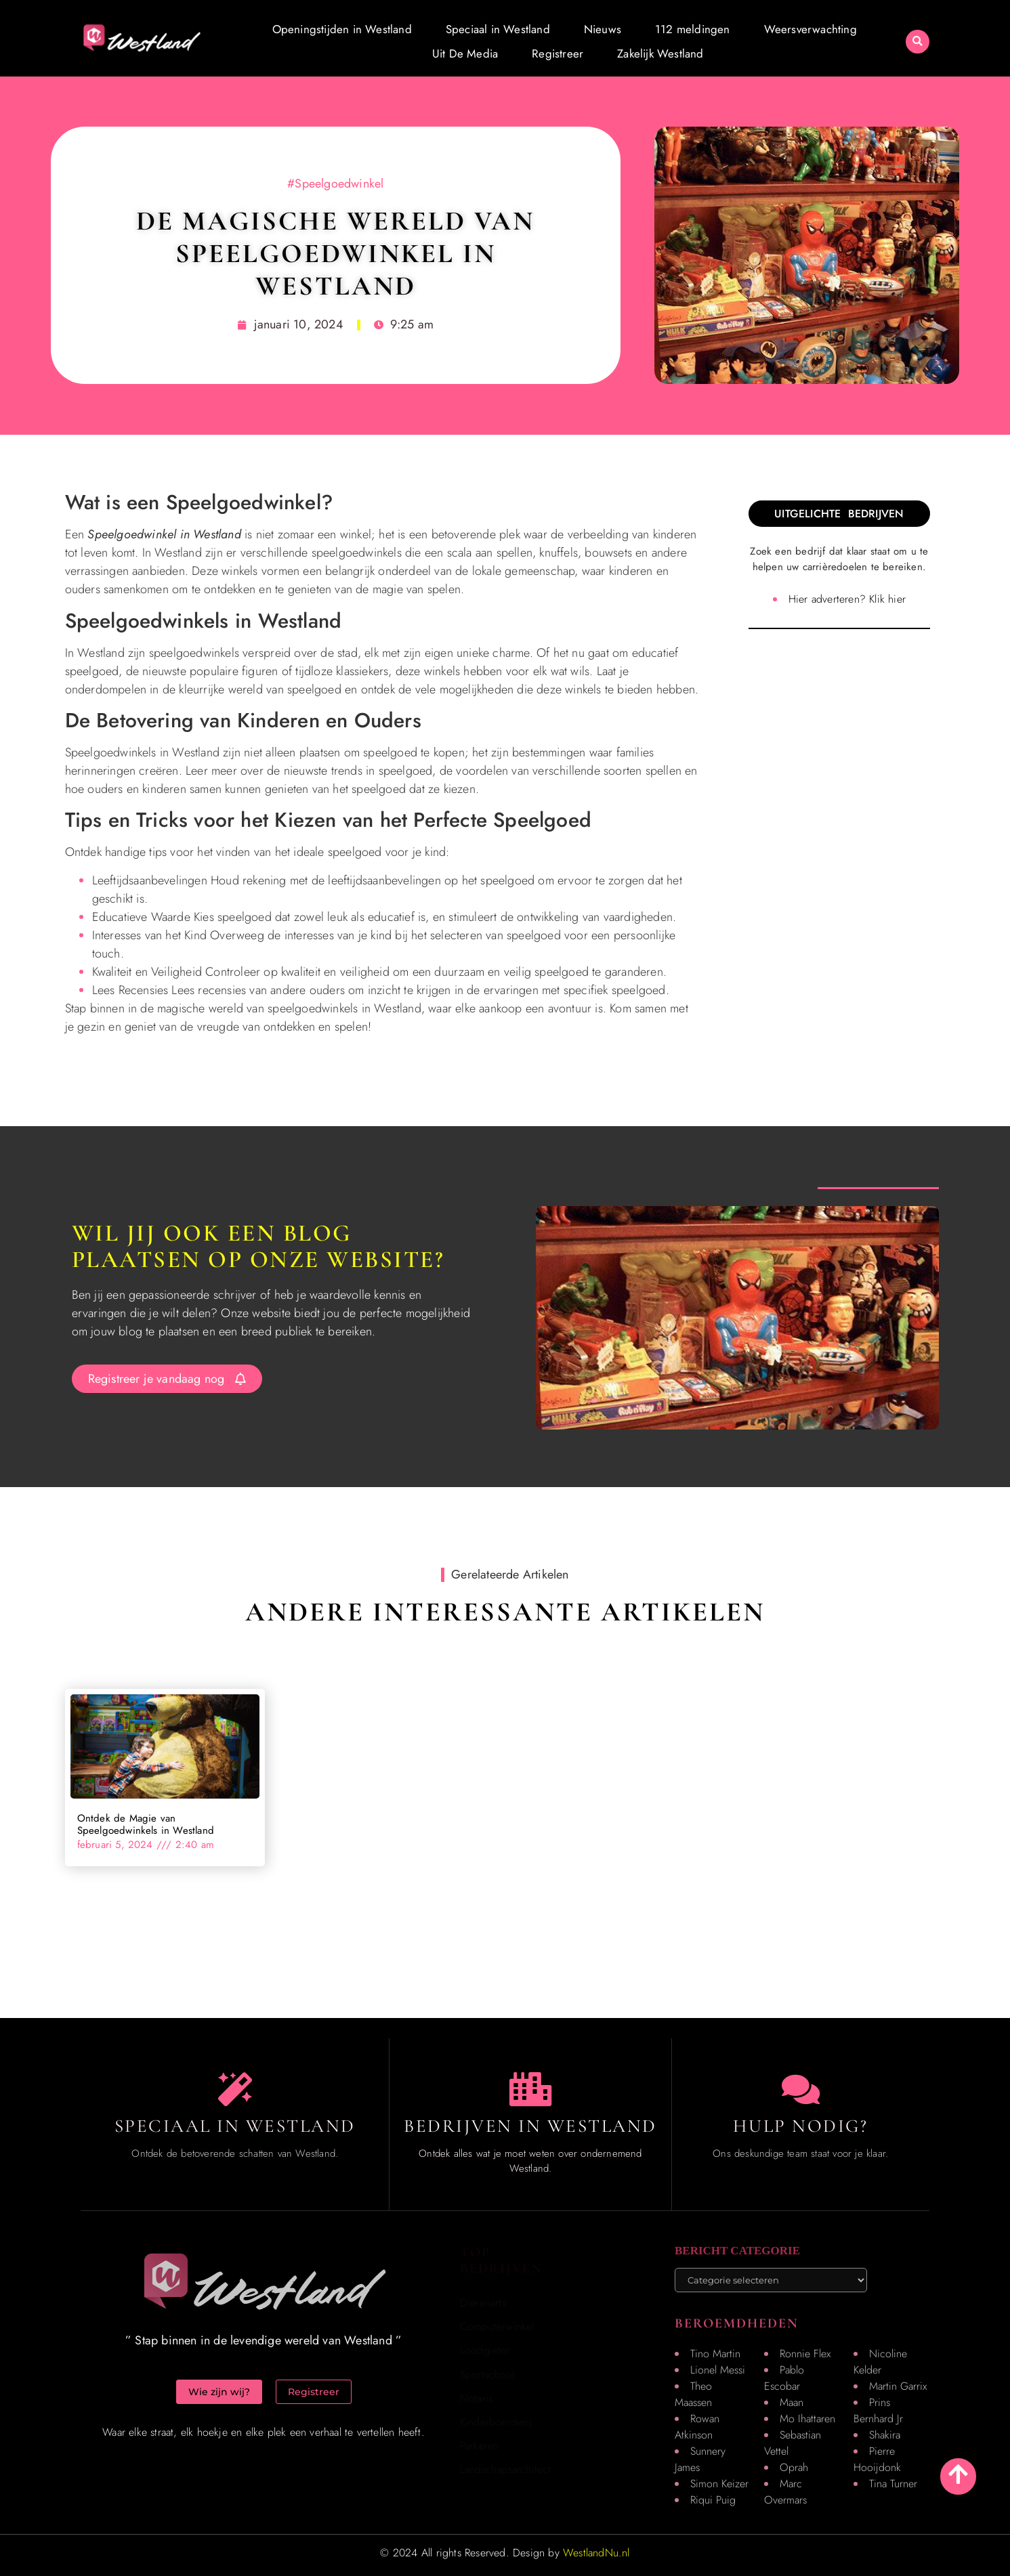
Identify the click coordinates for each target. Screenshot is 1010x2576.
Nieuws (602, 29)
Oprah (794, 2467)
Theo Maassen (693, 2394)
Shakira (884, 2435)
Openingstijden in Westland (342, 29)
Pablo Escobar (784, 2378)
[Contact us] (801, 2089)
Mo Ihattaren (807, 2418)
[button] (917, 41)
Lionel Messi (717, 2370)
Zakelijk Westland (660, 53)
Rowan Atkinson (697, 2427)
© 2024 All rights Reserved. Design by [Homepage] (504, 2552)
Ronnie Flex (805, 2353)
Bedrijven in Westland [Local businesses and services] (530, 2126)
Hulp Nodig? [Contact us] (800, 2126)
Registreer (557, 53)
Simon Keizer (719, 2483)
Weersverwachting (810, 29)
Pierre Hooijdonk (877, 2459)
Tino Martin (715, 2353)
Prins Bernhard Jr (878, 2410)
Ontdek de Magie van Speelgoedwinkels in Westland (146, 1824)
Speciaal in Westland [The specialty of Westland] (235, 2126)
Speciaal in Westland (498, 29)
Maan (791, 2402)
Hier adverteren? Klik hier (847, 599)
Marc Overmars (785, 2492)
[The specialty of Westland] (235, 2089)
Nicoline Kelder (880, 2362)
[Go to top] (958, 2474)
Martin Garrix (898, 2386)
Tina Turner (893, 2483)
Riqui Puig (713, 2500)
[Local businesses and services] (530, 2089)
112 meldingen (692, 29)
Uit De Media (465, 53)
